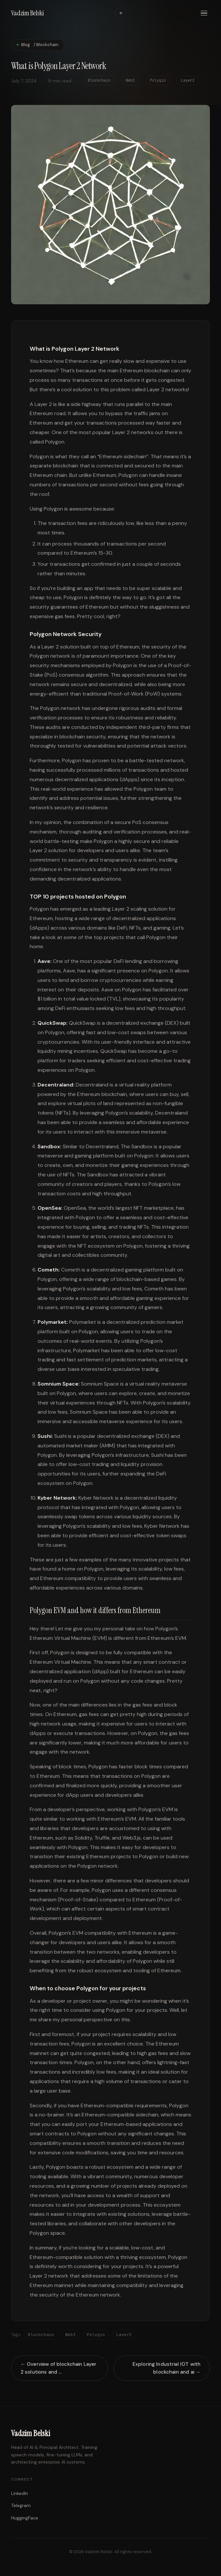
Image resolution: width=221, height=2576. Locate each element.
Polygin (96, 2337)
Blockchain (41, 2337)
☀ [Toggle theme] (121, 13)
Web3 (70, 2337)
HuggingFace (24, 2518)
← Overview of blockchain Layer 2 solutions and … (59, 2370)
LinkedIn (19, 2493)
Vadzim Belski (27, 13)
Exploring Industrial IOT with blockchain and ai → (166, 2370)
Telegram (21, 2505)
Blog (25, 44)
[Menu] (204, 13)
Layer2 (124, 2337)
